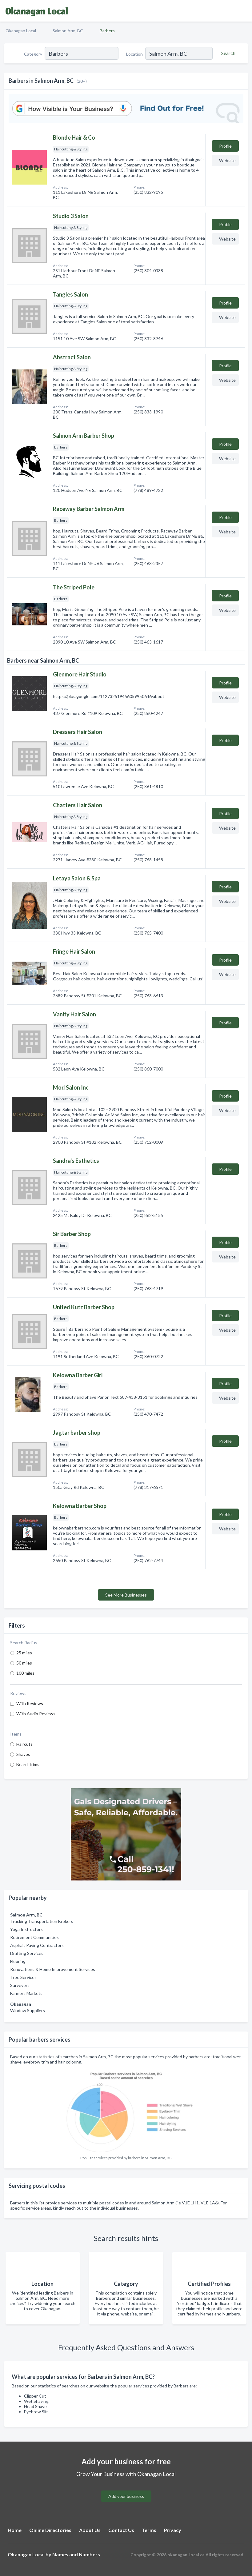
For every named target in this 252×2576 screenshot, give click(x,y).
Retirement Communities (34, 1937)
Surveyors (20, 1985)
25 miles (24, 1652)
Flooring (18, 1961)
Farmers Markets (26, 1993)
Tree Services (23, 1977)
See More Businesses (126, 1594)
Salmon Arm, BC (68, 30)
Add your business (126, 2496)
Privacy (172, 2530)
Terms (149, 2530)
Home (15, 2530)
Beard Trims (27, 1764)
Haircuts (24, 1744)
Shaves (23, 1754)
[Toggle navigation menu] (244, 11)
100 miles (25, 1673)
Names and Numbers (76, 2554)
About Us (90, 2530)
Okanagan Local (21, 30)
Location (134, 54)
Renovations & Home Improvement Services (52, 1969)
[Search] (227, 53)
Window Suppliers (27, 2010)
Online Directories (50, 2530)
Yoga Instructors (26, 1929)
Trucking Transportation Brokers (41, 1921)
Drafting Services (26, 1953)
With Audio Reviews (35, 1713)
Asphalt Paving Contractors (37, 1945)
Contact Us (121, 2530)
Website (227, 160)
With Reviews (29, 1703)
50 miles (24, 1662)
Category (33, 54)
